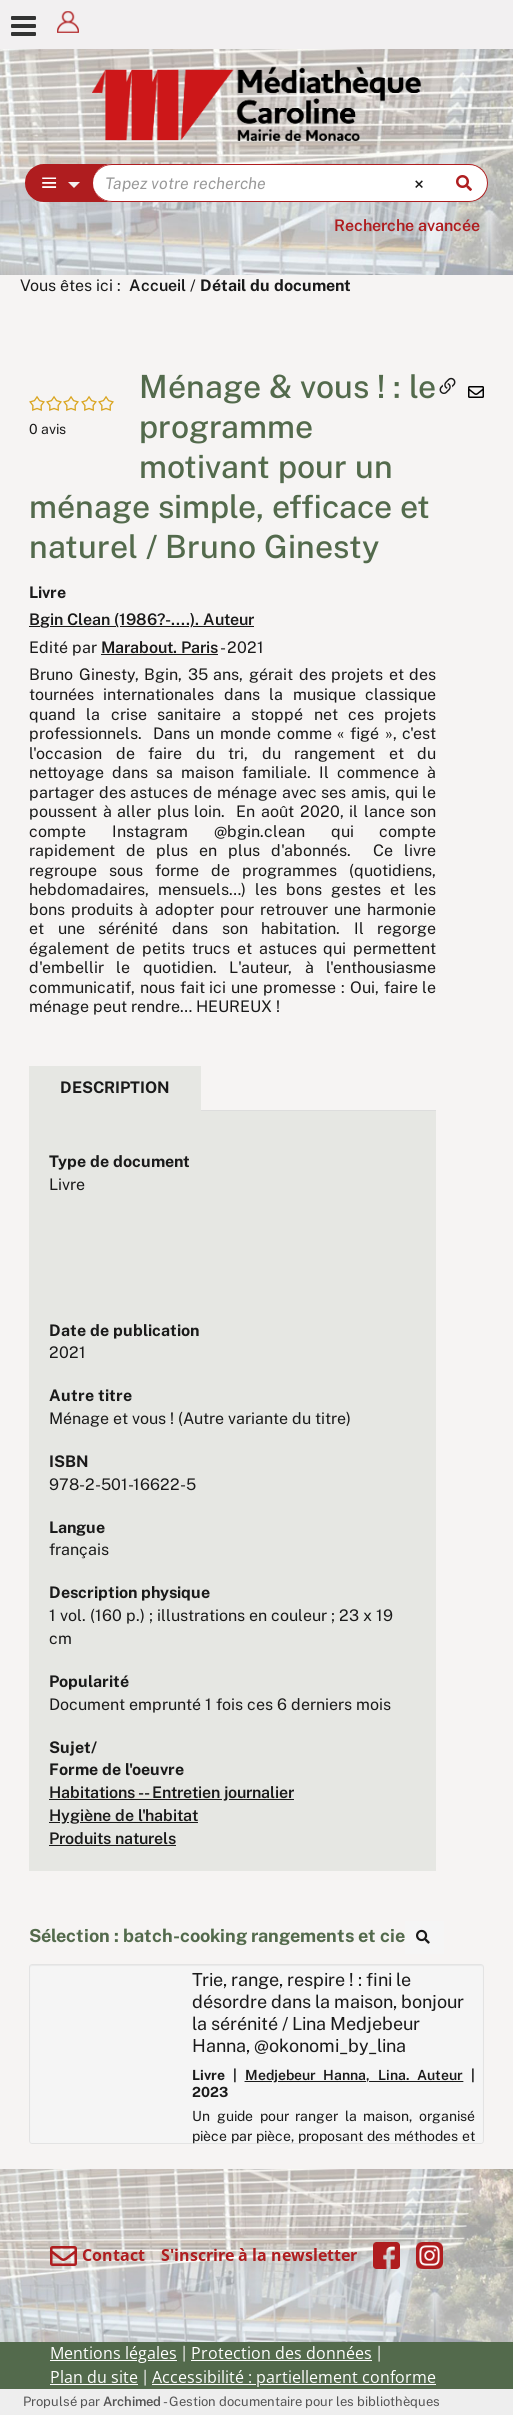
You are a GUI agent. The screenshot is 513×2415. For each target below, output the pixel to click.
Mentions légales (113, 2353)
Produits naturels (112, 1838)
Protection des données (281, 2353)
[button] (74, 375)
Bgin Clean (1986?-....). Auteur (141, 619)
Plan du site (94, 2377)
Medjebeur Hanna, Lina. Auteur (354, 2075)
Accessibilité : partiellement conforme (294, 2377)
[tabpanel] (232, 1501)
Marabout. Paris (159, 647)
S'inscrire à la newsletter (259, 2255)
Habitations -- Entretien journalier (171, 1792)
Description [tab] (115, 1087)
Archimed (132, 2401)
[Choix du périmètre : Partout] (59, 183)
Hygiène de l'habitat (123, 1815)
